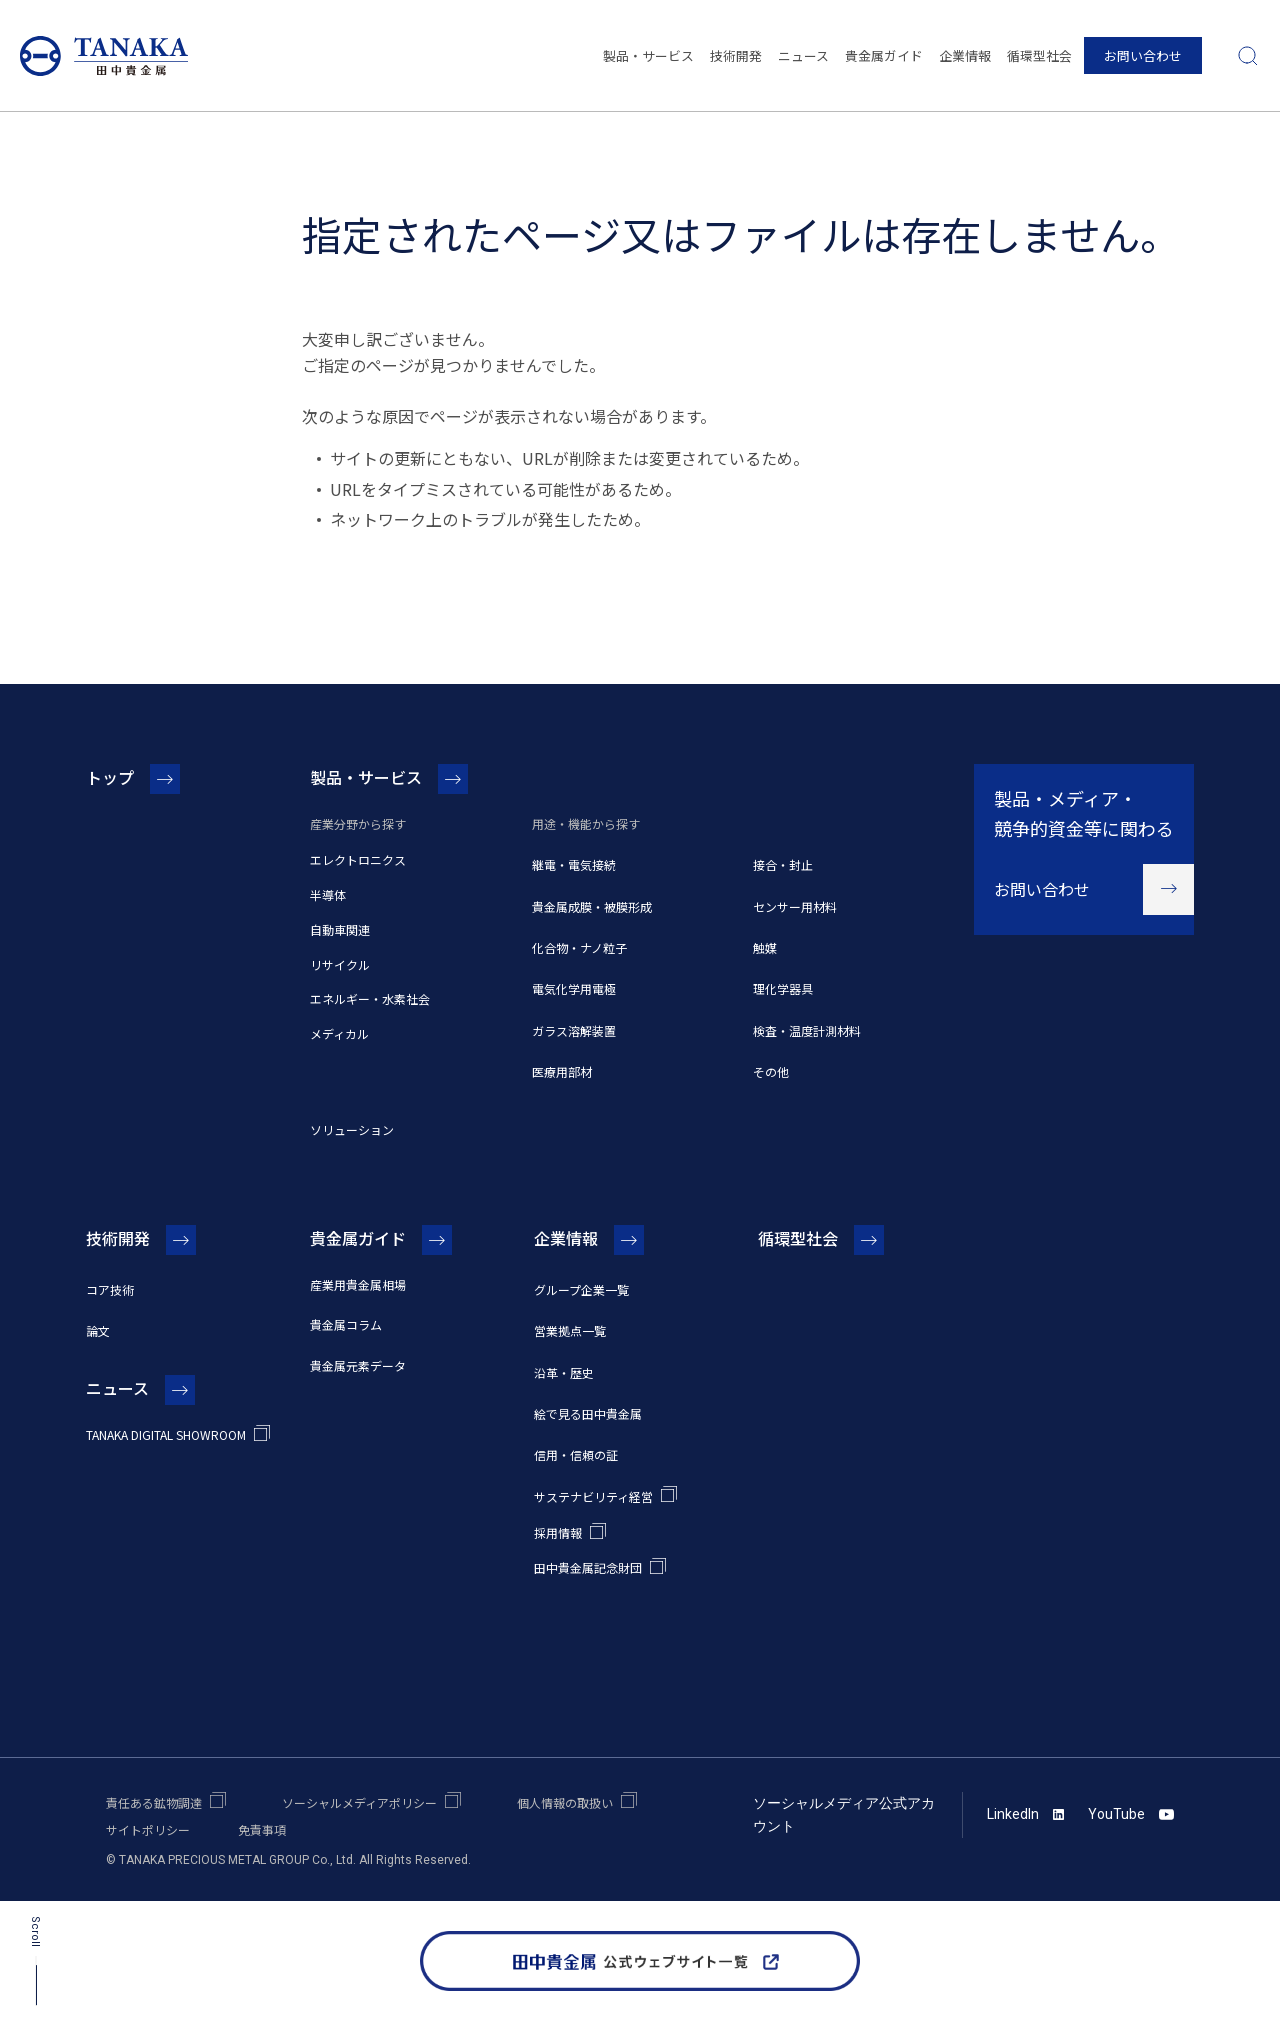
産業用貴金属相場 (358, 1284)
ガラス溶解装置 (574, 1030)
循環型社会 (1039, 55)
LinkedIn (1025, 1814)
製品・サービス (648, 55)
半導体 (328, 894)
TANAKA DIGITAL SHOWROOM (166, 1434)
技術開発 (736, 55)
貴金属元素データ (358, 1365)
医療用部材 (562, 1071)
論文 (98, 1330)
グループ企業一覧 (581, 1289)
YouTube (1131, 1814)
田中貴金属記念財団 (588, 1567)
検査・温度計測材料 (807, 1030)
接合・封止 (783, 864)
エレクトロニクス (358, 859)
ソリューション (352, 1129)
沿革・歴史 (564, 1372)
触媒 (765, 947)
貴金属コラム (346, 1324)
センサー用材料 (795, 906)
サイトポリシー (148, 1829)
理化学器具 (783, 988)
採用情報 (558, 1532)
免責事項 (262, 1829)
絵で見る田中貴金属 (588, 1413)
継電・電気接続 (574, 864)
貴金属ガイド (884, 55)
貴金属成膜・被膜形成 (592, 906)
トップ (110, 777)
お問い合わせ (1143, 55)
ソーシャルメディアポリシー (359, 1802)
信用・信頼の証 (576, 1454)
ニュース (803, 55)
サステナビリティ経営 (593, 1496)
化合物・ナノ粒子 (579, 947)
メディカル (339, 1033)
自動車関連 (340, 929)
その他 (771, 1071)
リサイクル (340, 964)
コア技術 (110, 1289)
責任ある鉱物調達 (154, 1802)
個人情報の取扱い (565, 1802)
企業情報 (965, 55)
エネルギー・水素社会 (370, 998)
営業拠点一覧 (570, 1330)
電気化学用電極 (574, 988)
